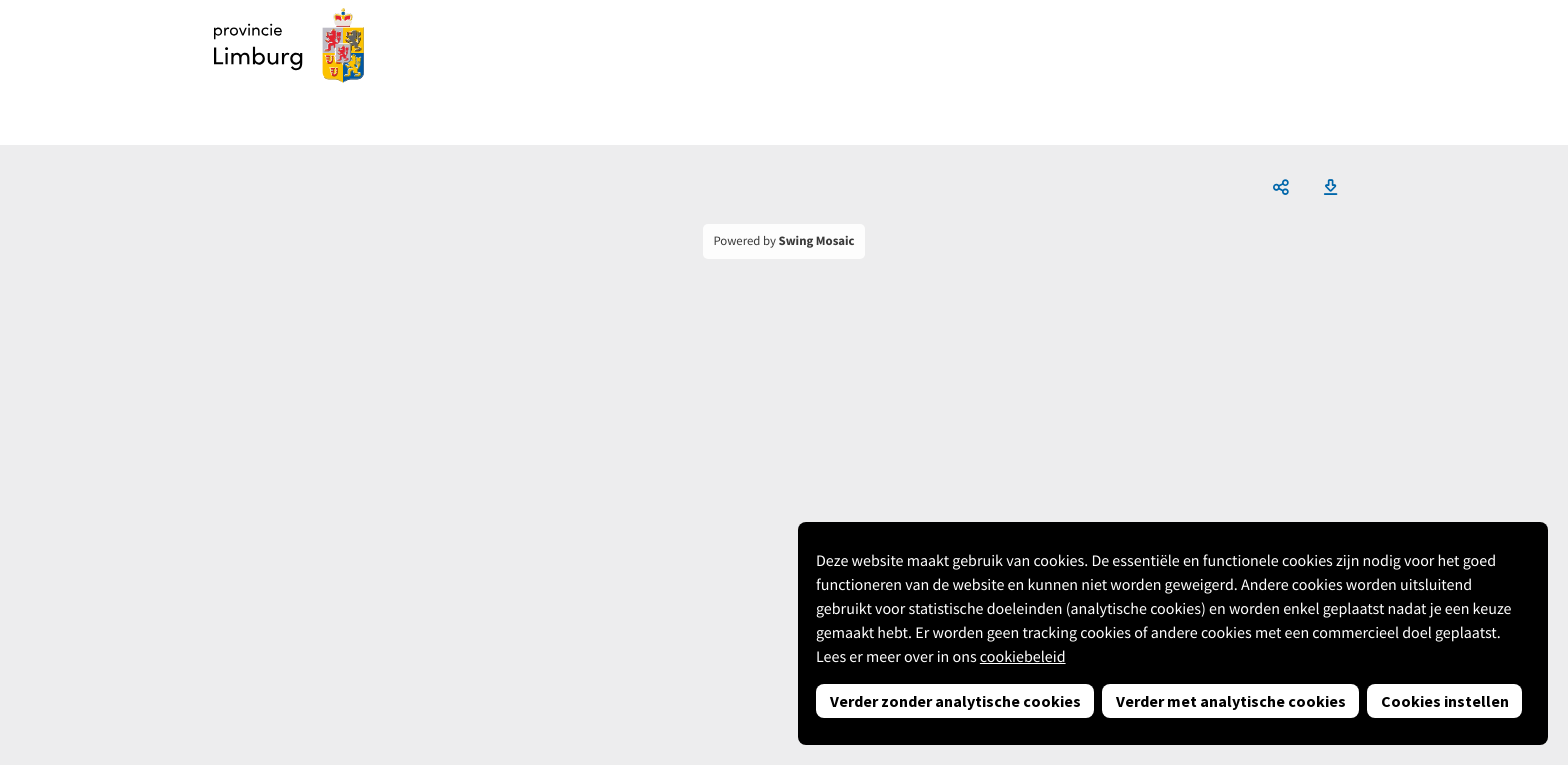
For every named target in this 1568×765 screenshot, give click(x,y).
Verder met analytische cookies (1231, 701)
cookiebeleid (1023, 657)
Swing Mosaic (817, 241)
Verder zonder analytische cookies (955, 701)
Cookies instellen (1445, 701)
